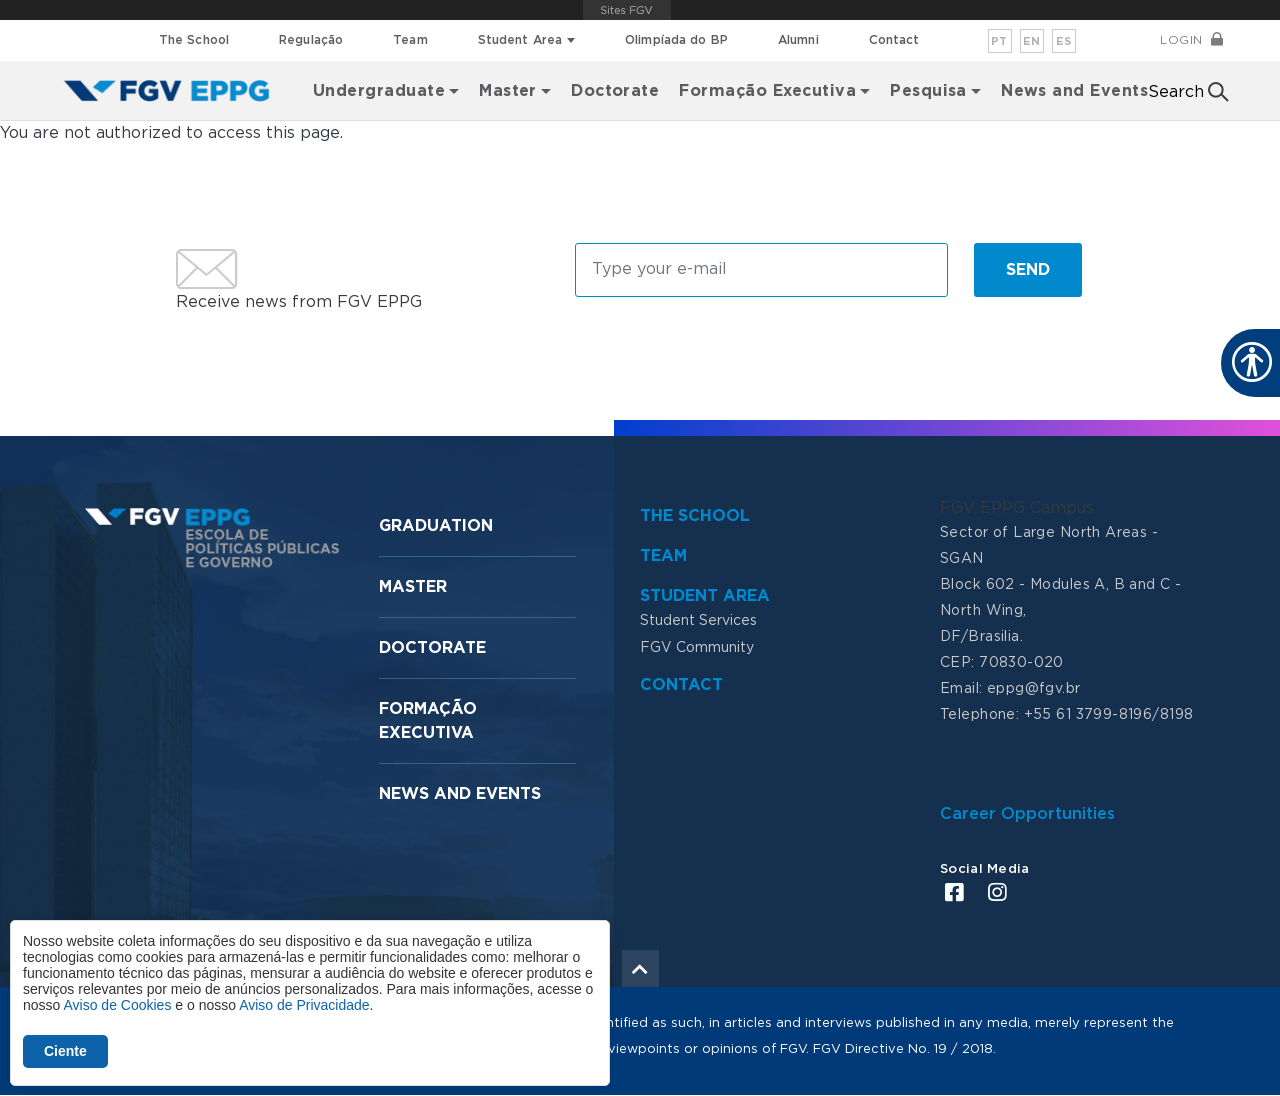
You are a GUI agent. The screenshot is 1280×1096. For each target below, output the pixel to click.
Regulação (311, 40)
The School (194, 40)
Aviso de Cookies (117, 1005)
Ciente (65, 1051)
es (1064, 41)
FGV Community (697, 648)
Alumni (798, 40)
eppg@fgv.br (1034, 689)
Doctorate (615, 91)
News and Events (1074, 91)
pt (999, 41)
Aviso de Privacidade (304, 1005)
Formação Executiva (767, 91)
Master (413, 587)
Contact (894, 40)
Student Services (698, 621)
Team (410, 40)
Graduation (436, 526)
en (1032, 41)
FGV (626, 10)
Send (1028, 270)
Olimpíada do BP (676, 40)
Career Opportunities (1027, 814)
